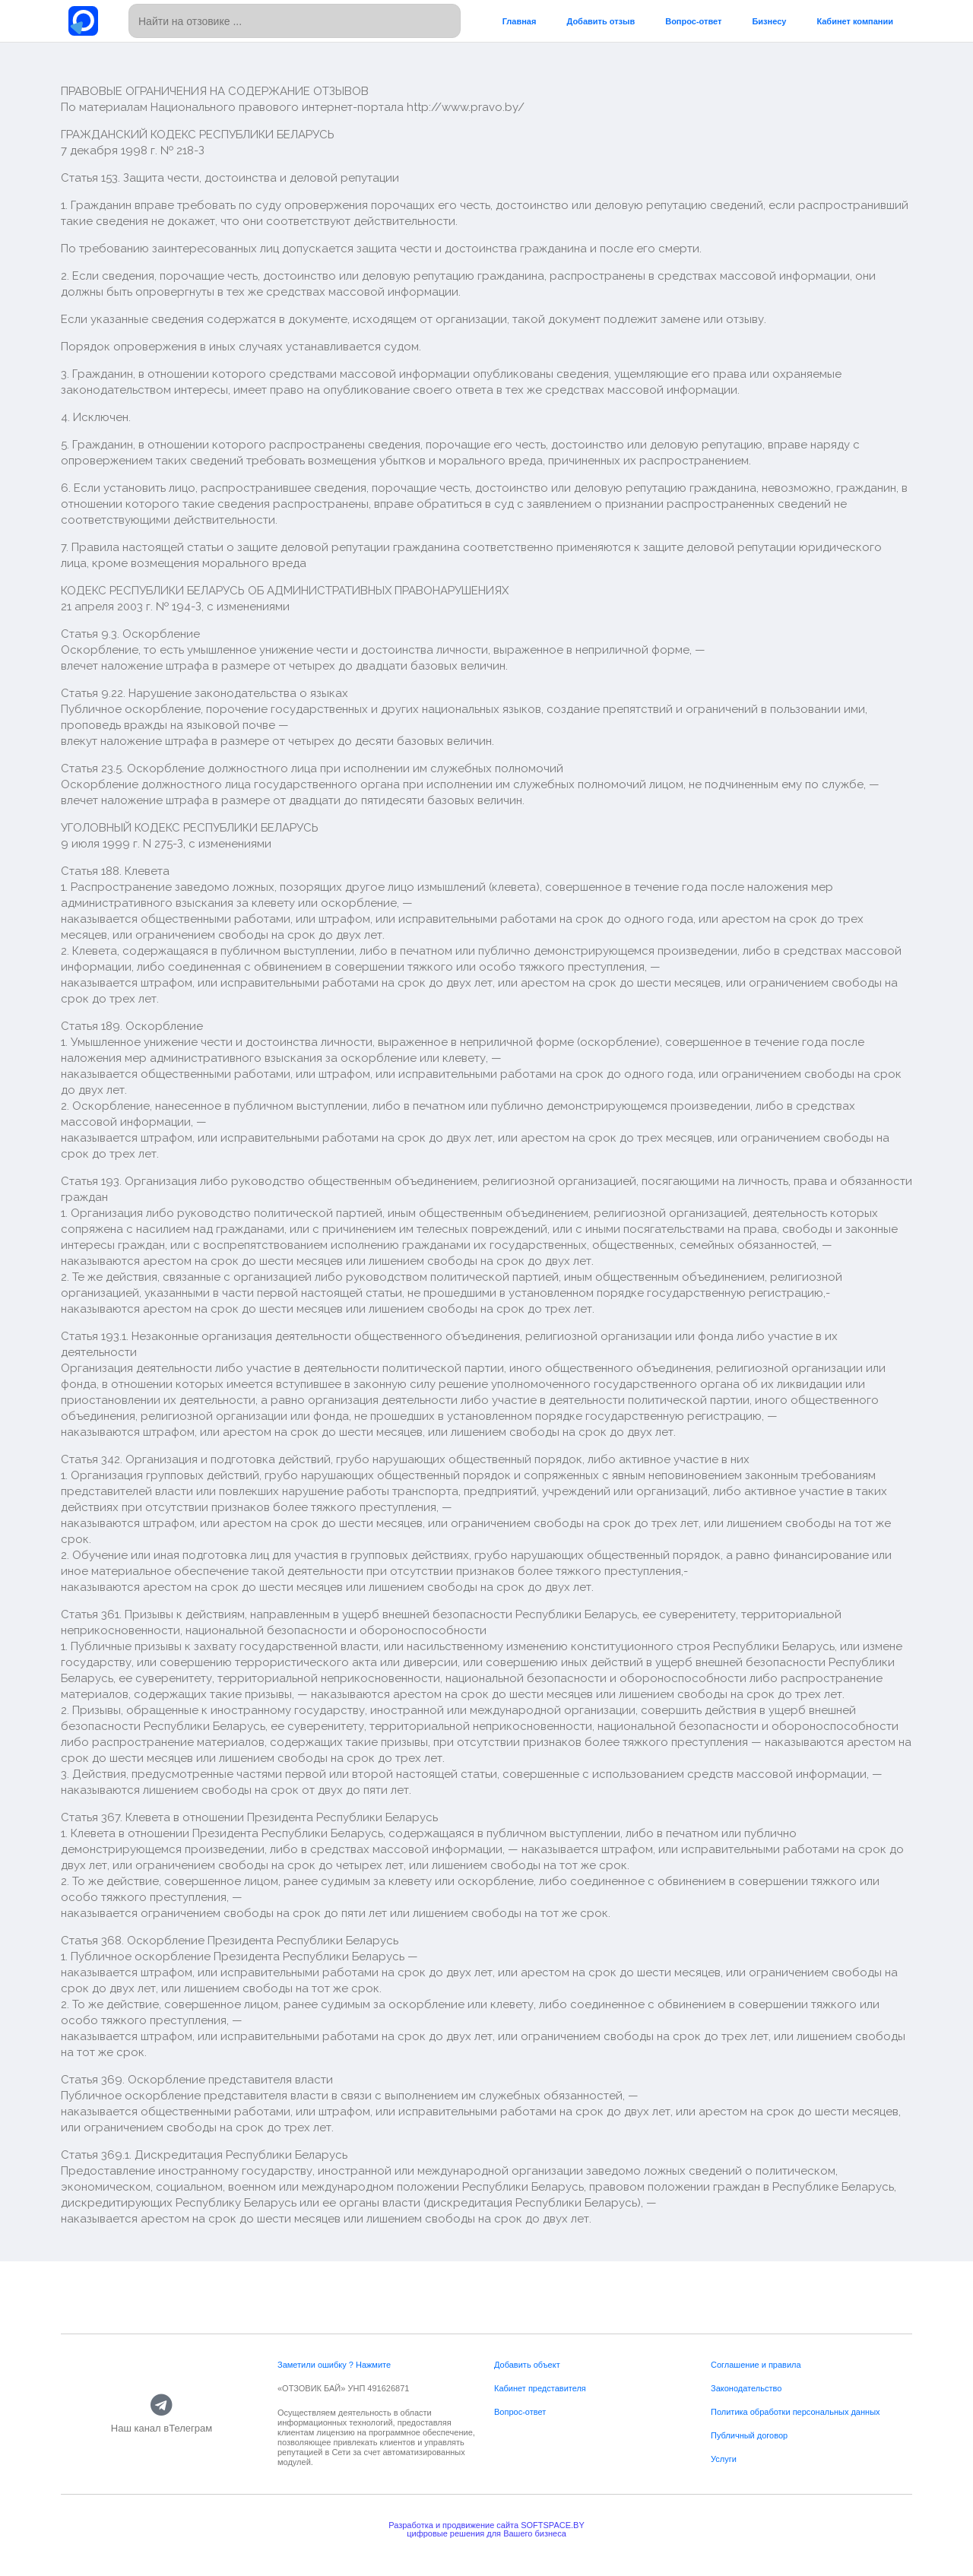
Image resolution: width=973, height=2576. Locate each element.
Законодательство (746, 2388)
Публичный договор (749, 2435)
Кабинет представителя (540, 2388)
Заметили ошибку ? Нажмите (334, 2364)
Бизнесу (769, 21)
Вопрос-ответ (693, 21)
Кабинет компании (854, 21)
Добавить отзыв (600, 21)
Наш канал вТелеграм (161, 2428)
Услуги (724, 2459)
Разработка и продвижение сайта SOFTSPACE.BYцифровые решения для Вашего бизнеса (486, 2529)
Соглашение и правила (756, 2364)
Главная (519, 21)
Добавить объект (527, 2364)
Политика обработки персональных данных (795, 2411)
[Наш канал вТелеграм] (162, 2405)
